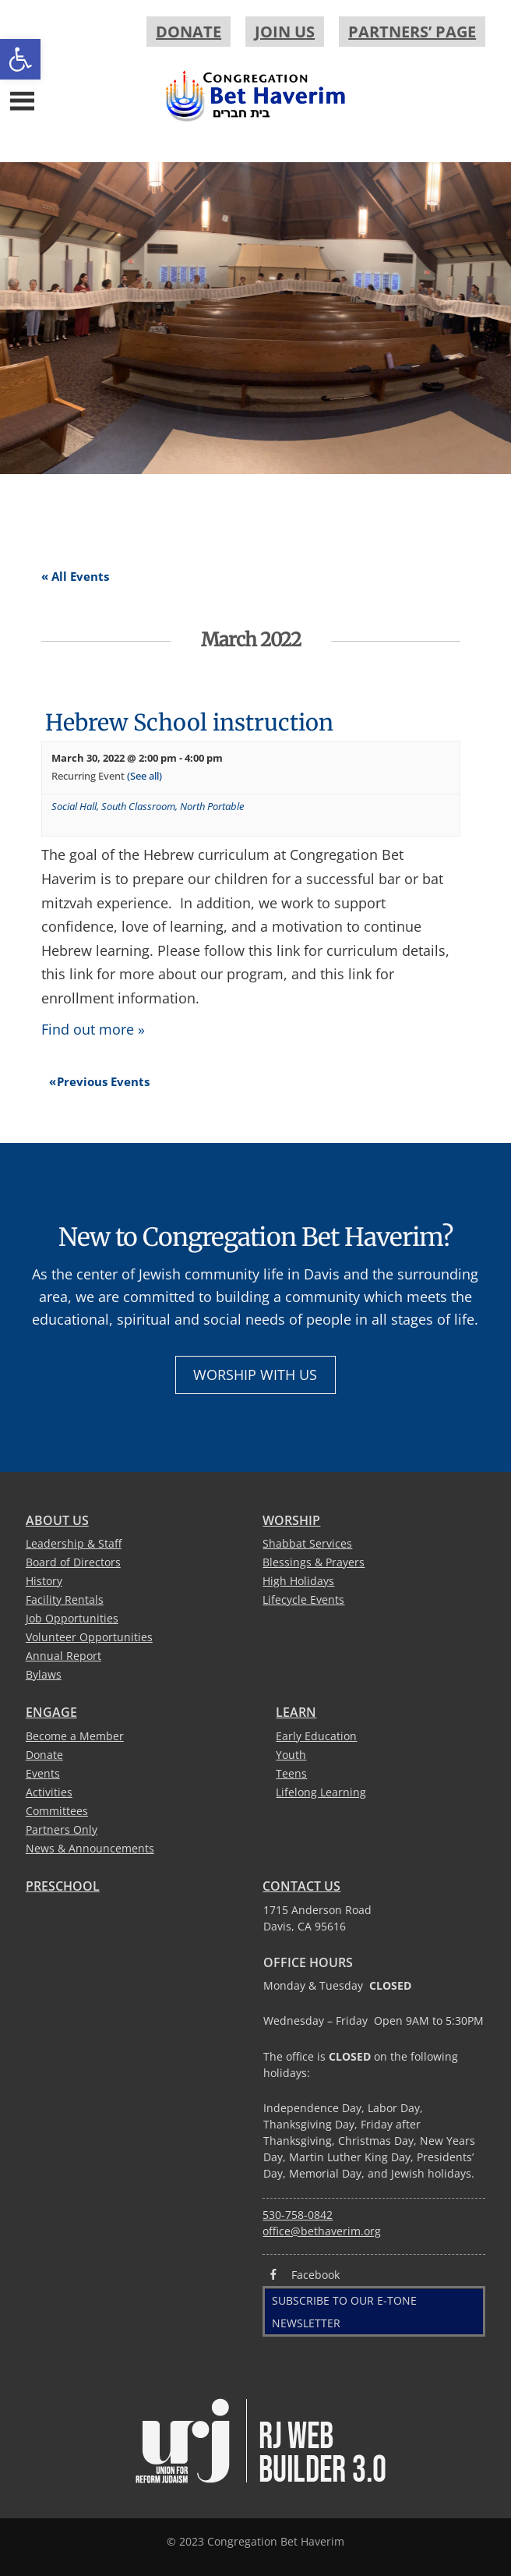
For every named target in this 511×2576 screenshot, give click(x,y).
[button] (20, 59)
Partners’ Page (412, 31)
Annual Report (63, 1655)
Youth (291, 1754)
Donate (188, 31)
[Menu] (22, 99)
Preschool (63, 1886)
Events (43, 1773)
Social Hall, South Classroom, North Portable (147, 806)
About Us (57, 1520)
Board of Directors (73, 1562)
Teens (291, 1773)
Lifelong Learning (321, 1792)
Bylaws (44, 1674)
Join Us (285, 31)
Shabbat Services (307, 1543)
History (44, 1580)
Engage (51, 1712)
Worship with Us (255, 1374)
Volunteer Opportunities (89, 1636)
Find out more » (93, 1029)
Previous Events (99, 1081)
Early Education (316, 1736)
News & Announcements (90, 1848)
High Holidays (298, 1580)
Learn (296, 1712)
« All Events (75, 576)
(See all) (144, 776)
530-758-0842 (298, 2214)
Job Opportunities (72, 1618)
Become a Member (75, 1736)
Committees (57, 1810)
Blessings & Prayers (314, 1562)
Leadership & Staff (74, 1543)
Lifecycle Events (303, 1599)
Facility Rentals (65, 1599)
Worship (291, 1520)
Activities (49, 1792)
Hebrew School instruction (189, 723)
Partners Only (61, 1829)
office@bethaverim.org (322, 2231)
